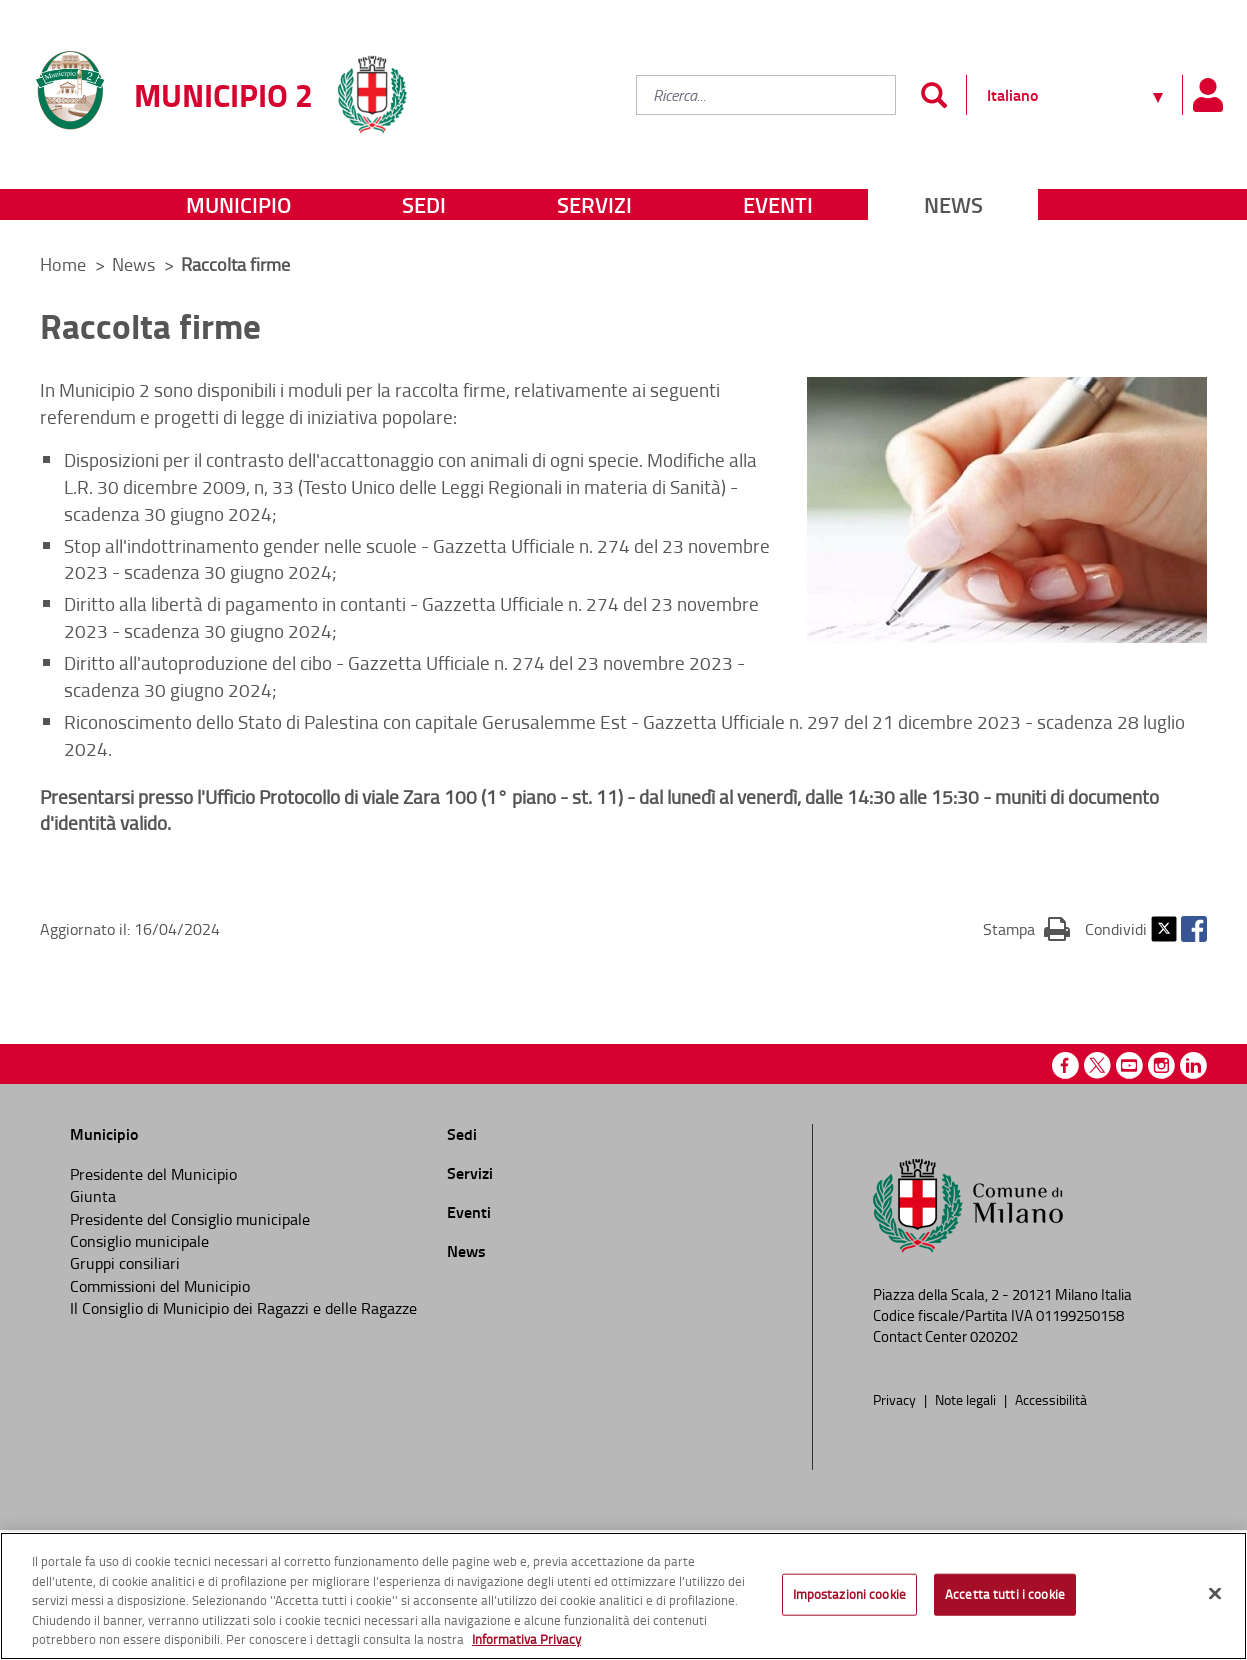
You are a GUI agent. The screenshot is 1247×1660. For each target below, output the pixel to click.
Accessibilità (1051, 1399)
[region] (623, 1596)
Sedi (424, 204)
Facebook (1194, 929)
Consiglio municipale (139, 1241)
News (953, 204)
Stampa (1026, 928)
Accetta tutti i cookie (1005, 1594)
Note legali (967, 1399)
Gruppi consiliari (125, 1263)
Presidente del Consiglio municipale (190, 1219)
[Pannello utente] (1207, 95)
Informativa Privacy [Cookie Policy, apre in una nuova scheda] (526, 1639)
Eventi (778, 204)
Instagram (1161, 1065)
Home (63, 264)
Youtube (1129, 1065)
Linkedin (1193, 1065)
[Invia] (933, 95)
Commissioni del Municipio (160, 1286)
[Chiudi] (1215, 1594)
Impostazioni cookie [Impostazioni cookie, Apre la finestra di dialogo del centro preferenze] (849, 1594)
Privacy (896, 1399)
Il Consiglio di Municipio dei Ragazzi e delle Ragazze (243, 1308)
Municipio (238, 204)
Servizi (594, 204)
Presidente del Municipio (153, 1174)
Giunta (93, 1196)
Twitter (1164, 929)
